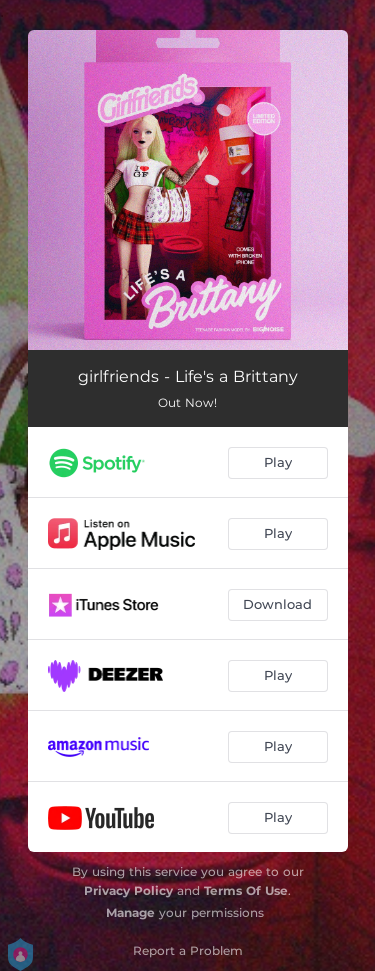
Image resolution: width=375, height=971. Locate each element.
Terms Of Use (246, 890)
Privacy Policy (128, 890)
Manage (130, 912)
